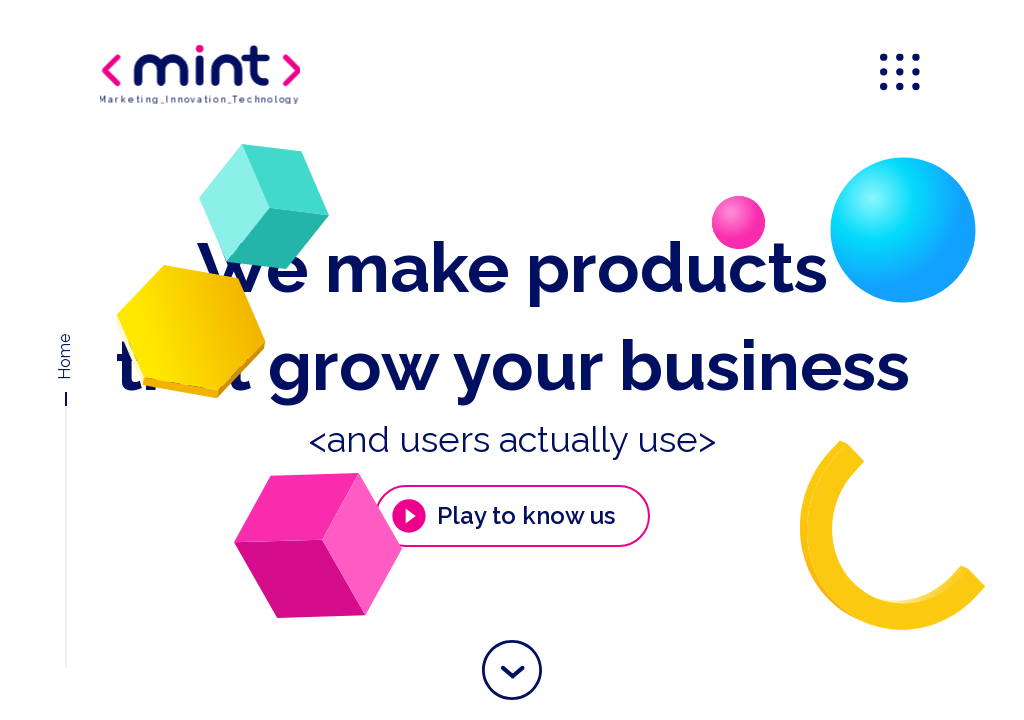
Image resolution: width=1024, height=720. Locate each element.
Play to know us (502, 516)
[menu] (902, 74)
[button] (512, 670)
